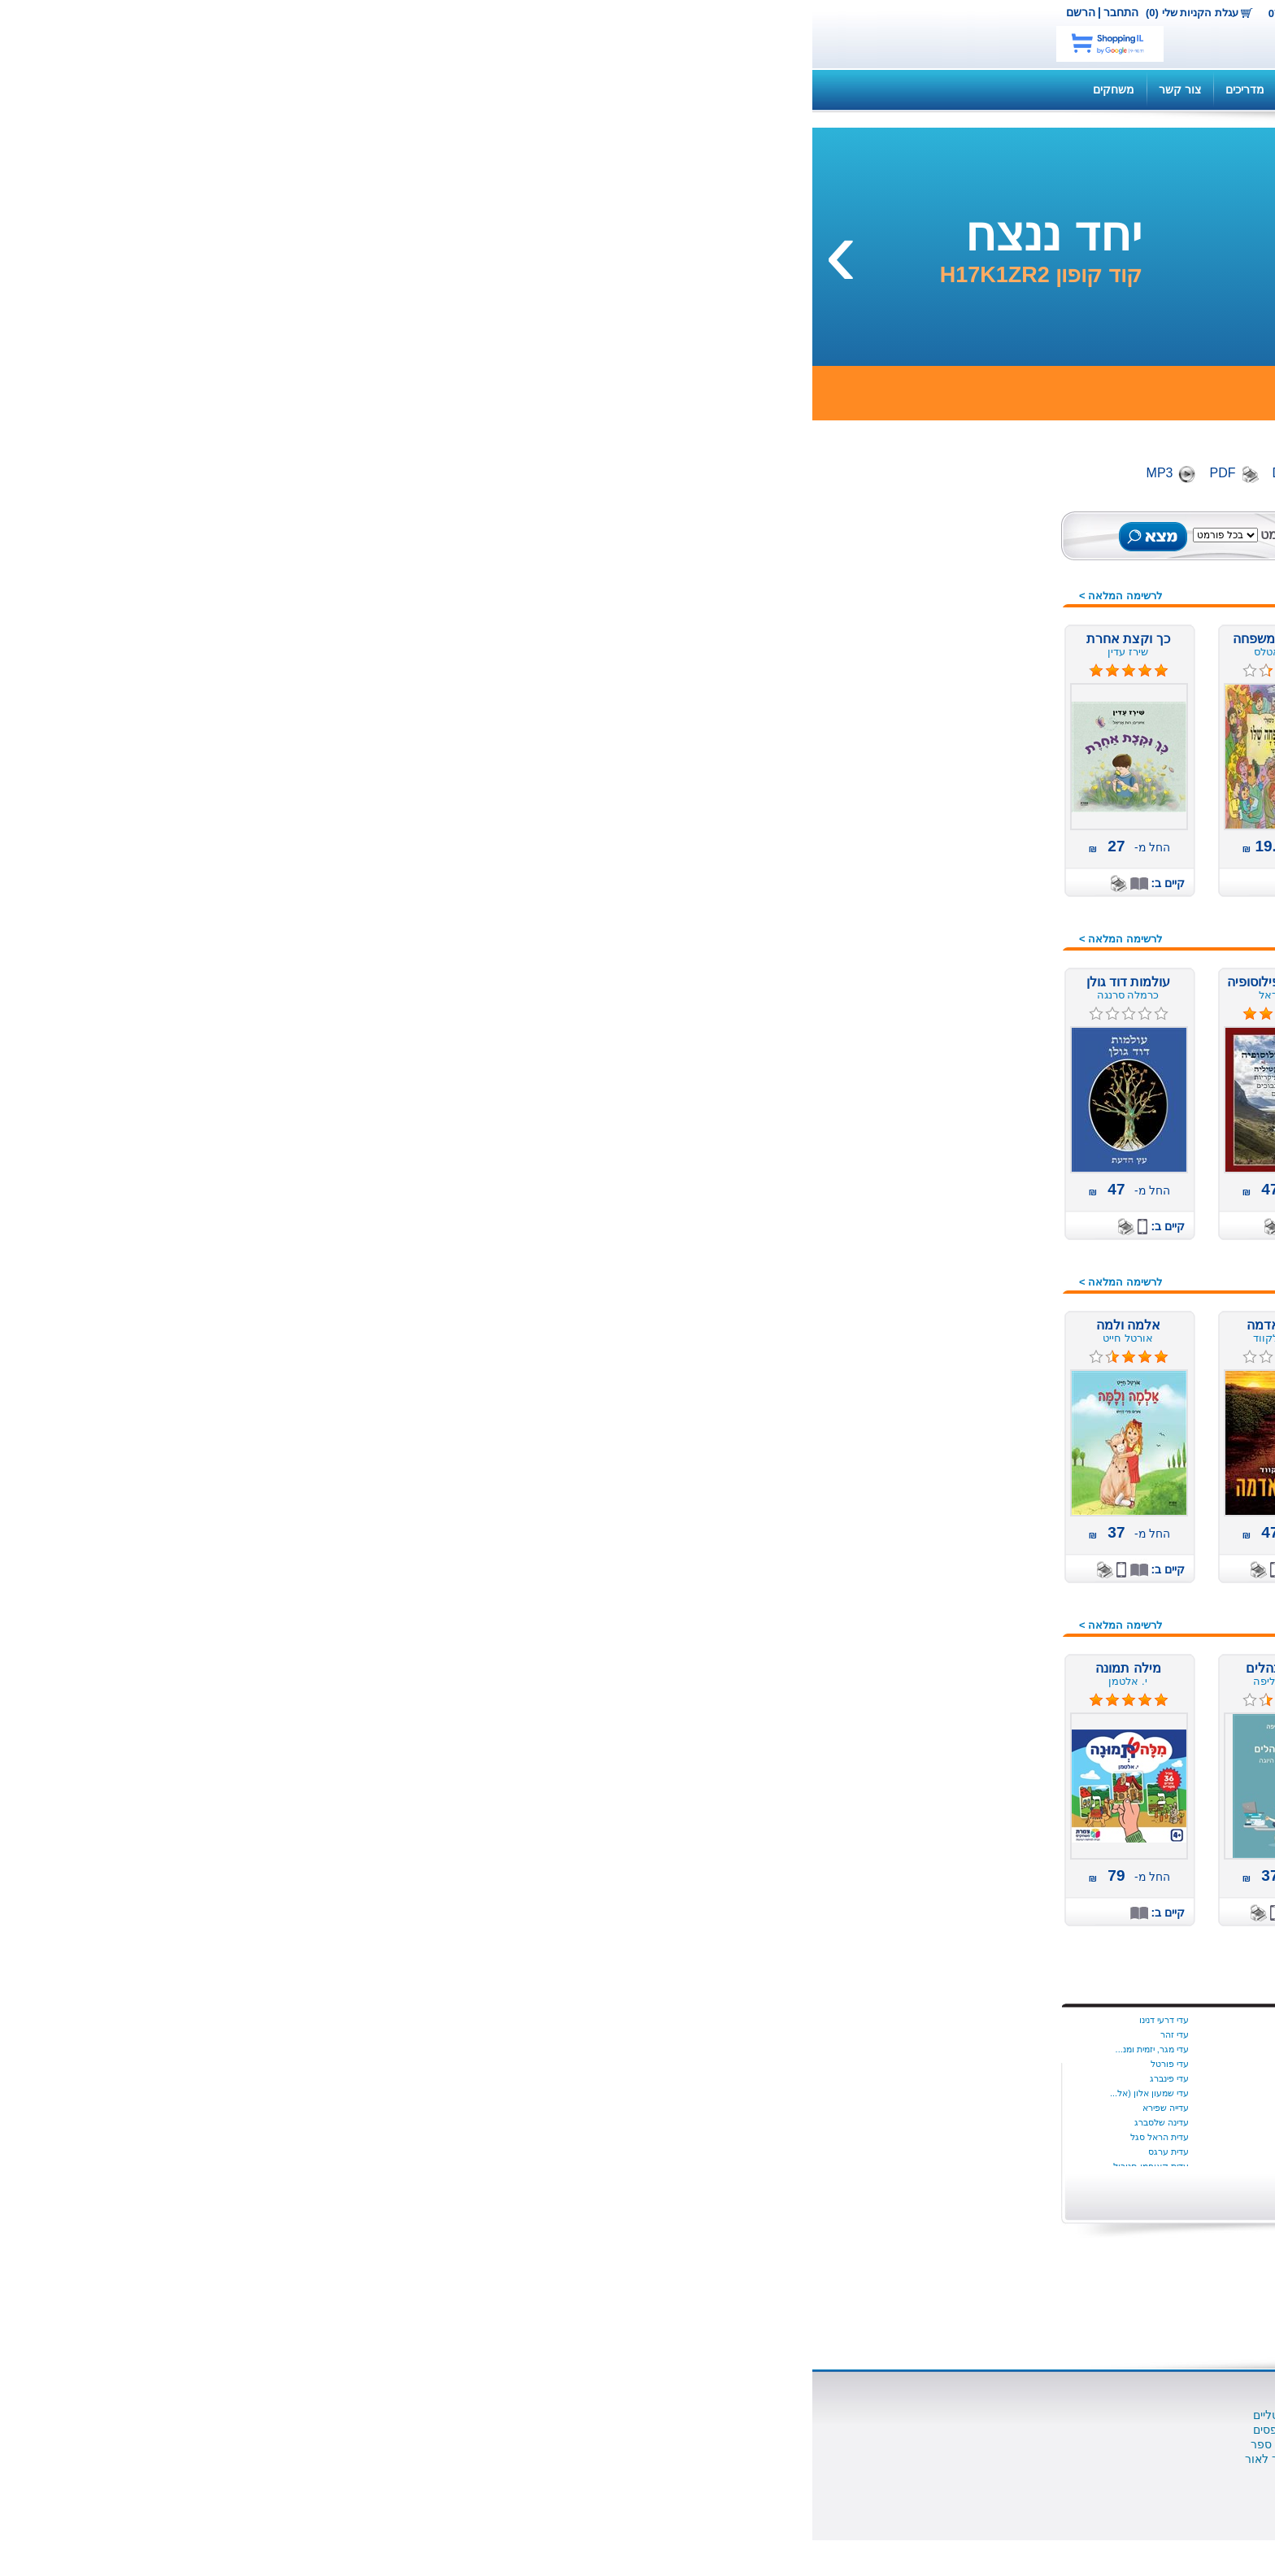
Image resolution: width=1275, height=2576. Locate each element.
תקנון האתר (505, 89)
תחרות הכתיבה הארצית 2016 (942, 1747)
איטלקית (992, 832)
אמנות (997, 852)
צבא (1003, 1584)
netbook (895, 34)
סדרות (997, 1340)
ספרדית (994, 1381)
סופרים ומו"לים (635, 2429)
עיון (1005, 1462)
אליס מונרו (798, 2151)
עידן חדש (990, 1259)
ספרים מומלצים (975, 583)
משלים (997, 1157)
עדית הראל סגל (347, 2137)
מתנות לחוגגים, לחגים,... (954, 1239)
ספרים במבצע (978, 665)
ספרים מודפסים (975, 604)
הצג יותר (791, 2189)
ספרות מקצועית (974, 1422)
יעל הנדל (507, 2151)
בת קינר (656, 2020)
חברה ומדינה (981, 1035)
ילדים (1000, 771)
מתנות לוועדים (977, 1767)
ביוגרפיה (993, 893)
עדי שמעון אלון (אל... (337, 2093)
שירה (1001, 1727)
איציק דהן (799, 2137)
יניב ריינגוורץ (502, 2108)
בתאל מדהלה (645, 2064)
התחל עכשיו (949, 2064)
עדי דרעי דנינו (351, 2020)
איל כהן (804, 2122)
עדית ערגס (356, 2151)
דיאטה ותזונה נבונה (966, 954)
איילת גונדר (797, 2108)
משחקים (301, 89)
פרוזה (999, 1564)
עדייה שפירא (353, 2108)
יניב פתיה (507, 2078)
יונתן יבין (804, 2049)
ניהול (1001, 1300)
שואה (1000, 1706)
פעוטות (995, 1544)
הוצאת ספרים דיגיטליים (496, 2415)
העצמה (995, 995)
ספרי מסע (988, 1401)
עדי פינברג (356, 2078)
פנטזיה (996, 1523)
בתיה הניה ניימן (644, 2078)
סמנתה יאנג (796, 2064)
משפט (997, 1178)
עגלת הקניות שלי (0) (379, 13)
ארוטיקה (992, 873)
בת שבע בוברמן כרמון (630, 2034)
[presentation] (1246, 251)
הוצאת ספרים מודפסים (496, 2429)
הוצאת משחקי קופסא (768, 2458)
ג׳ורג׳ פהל (650, 2151)
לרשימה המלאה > (308, 596)
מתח (1001, 1218)
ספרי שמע (988, 644)
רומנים (997, 1645)
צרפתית (994, 1605)
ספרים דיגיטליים (633, 2415)
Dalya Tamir (794, 2020)
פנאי (1002, 1503)
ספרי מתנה (986, 1442)
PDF (411, 473)
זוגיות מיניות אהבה (969, 1015)
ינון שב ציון (504, 2034)
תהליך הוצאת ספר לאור (492, 2458)
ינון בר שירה (502, 2020)
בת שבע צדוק (645, 2049)
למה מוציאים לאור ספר (495, 2444)
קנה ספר (970, 89)
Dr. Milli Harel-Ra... (780, 2093)
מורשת (996, 1117)
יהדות (999, 1076)
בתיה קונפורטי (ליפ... (632, 2108)
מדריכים (432, 89)
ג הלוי (660, 2122)
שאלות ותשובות (791, 89)
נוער (1002, 1279)
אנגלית (996, 812)
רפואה (997, 1686)
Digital (478, 473)
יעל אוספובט (500, 2122)
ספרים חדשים (980, 563)
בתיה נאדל (651, 2093)
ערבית (998, 1483)
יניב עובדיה (504, 2064)
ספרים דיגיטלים (976, 624)
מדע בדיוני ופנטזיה (967, 1096)
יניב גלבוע (506, 2049)
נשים (1001, 1320)
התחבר (308, 12)
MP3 (347, 473)
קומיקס (994, 1625)
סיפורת (996, 1361)
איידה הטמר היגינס (784, 2034)
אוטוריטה (990, 791)
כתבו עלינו (796, 2473)
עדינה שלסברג (349, 2122)
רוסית (999, 1666)
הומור (999, 974)
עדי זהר (362, 2034)
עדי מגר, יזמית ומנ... (339, 2049)
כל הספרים (986, 543)
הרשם (268, 12)
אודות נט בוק (789, 2415)
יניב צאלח (506, 2093)
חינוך (1001, 1056)
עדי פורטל (357, 2064)
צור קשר (565, 12)
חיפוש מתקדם (532, 551)
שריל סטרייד (795, 2078)
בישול (999, 913)
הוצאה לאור (792, 2444)
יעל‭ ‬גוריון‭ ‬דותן (498, 2137)
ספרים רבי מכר (976, 685)
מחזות (998, 1137)
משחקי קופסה (977, 1198)
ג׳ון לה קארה (645, 2137)
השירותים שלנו (888, 89)
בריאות (996, 934)
